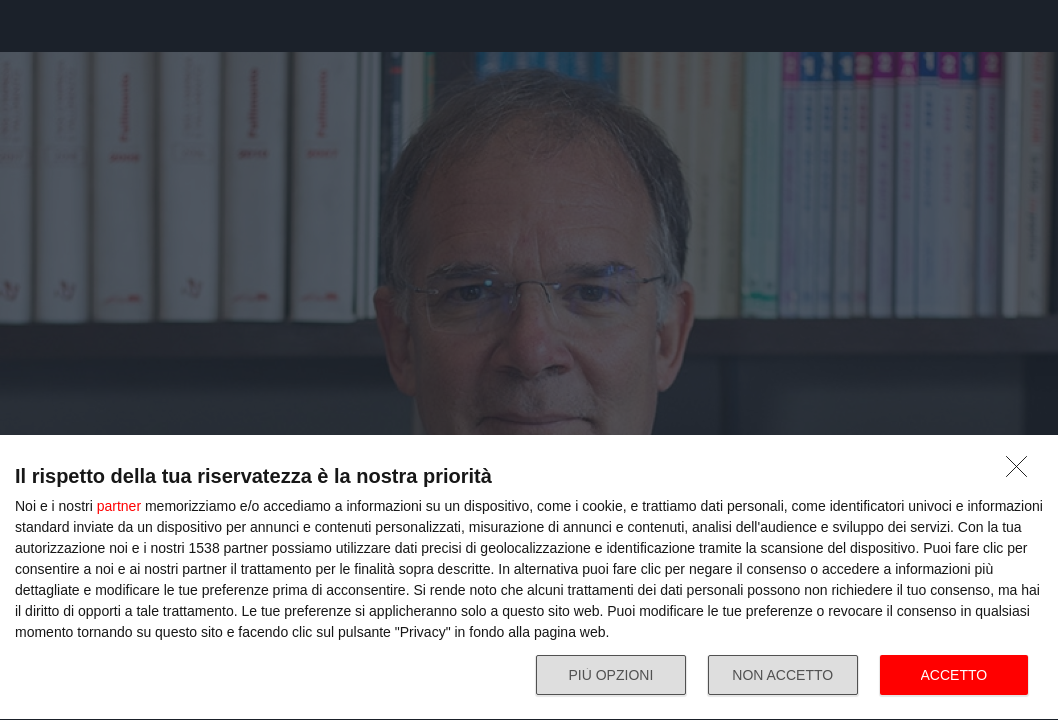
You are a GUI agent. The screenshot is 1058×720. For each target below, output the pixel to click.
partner (119, 506)
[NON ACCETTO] (1022, 472)
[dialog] (529, 578)
